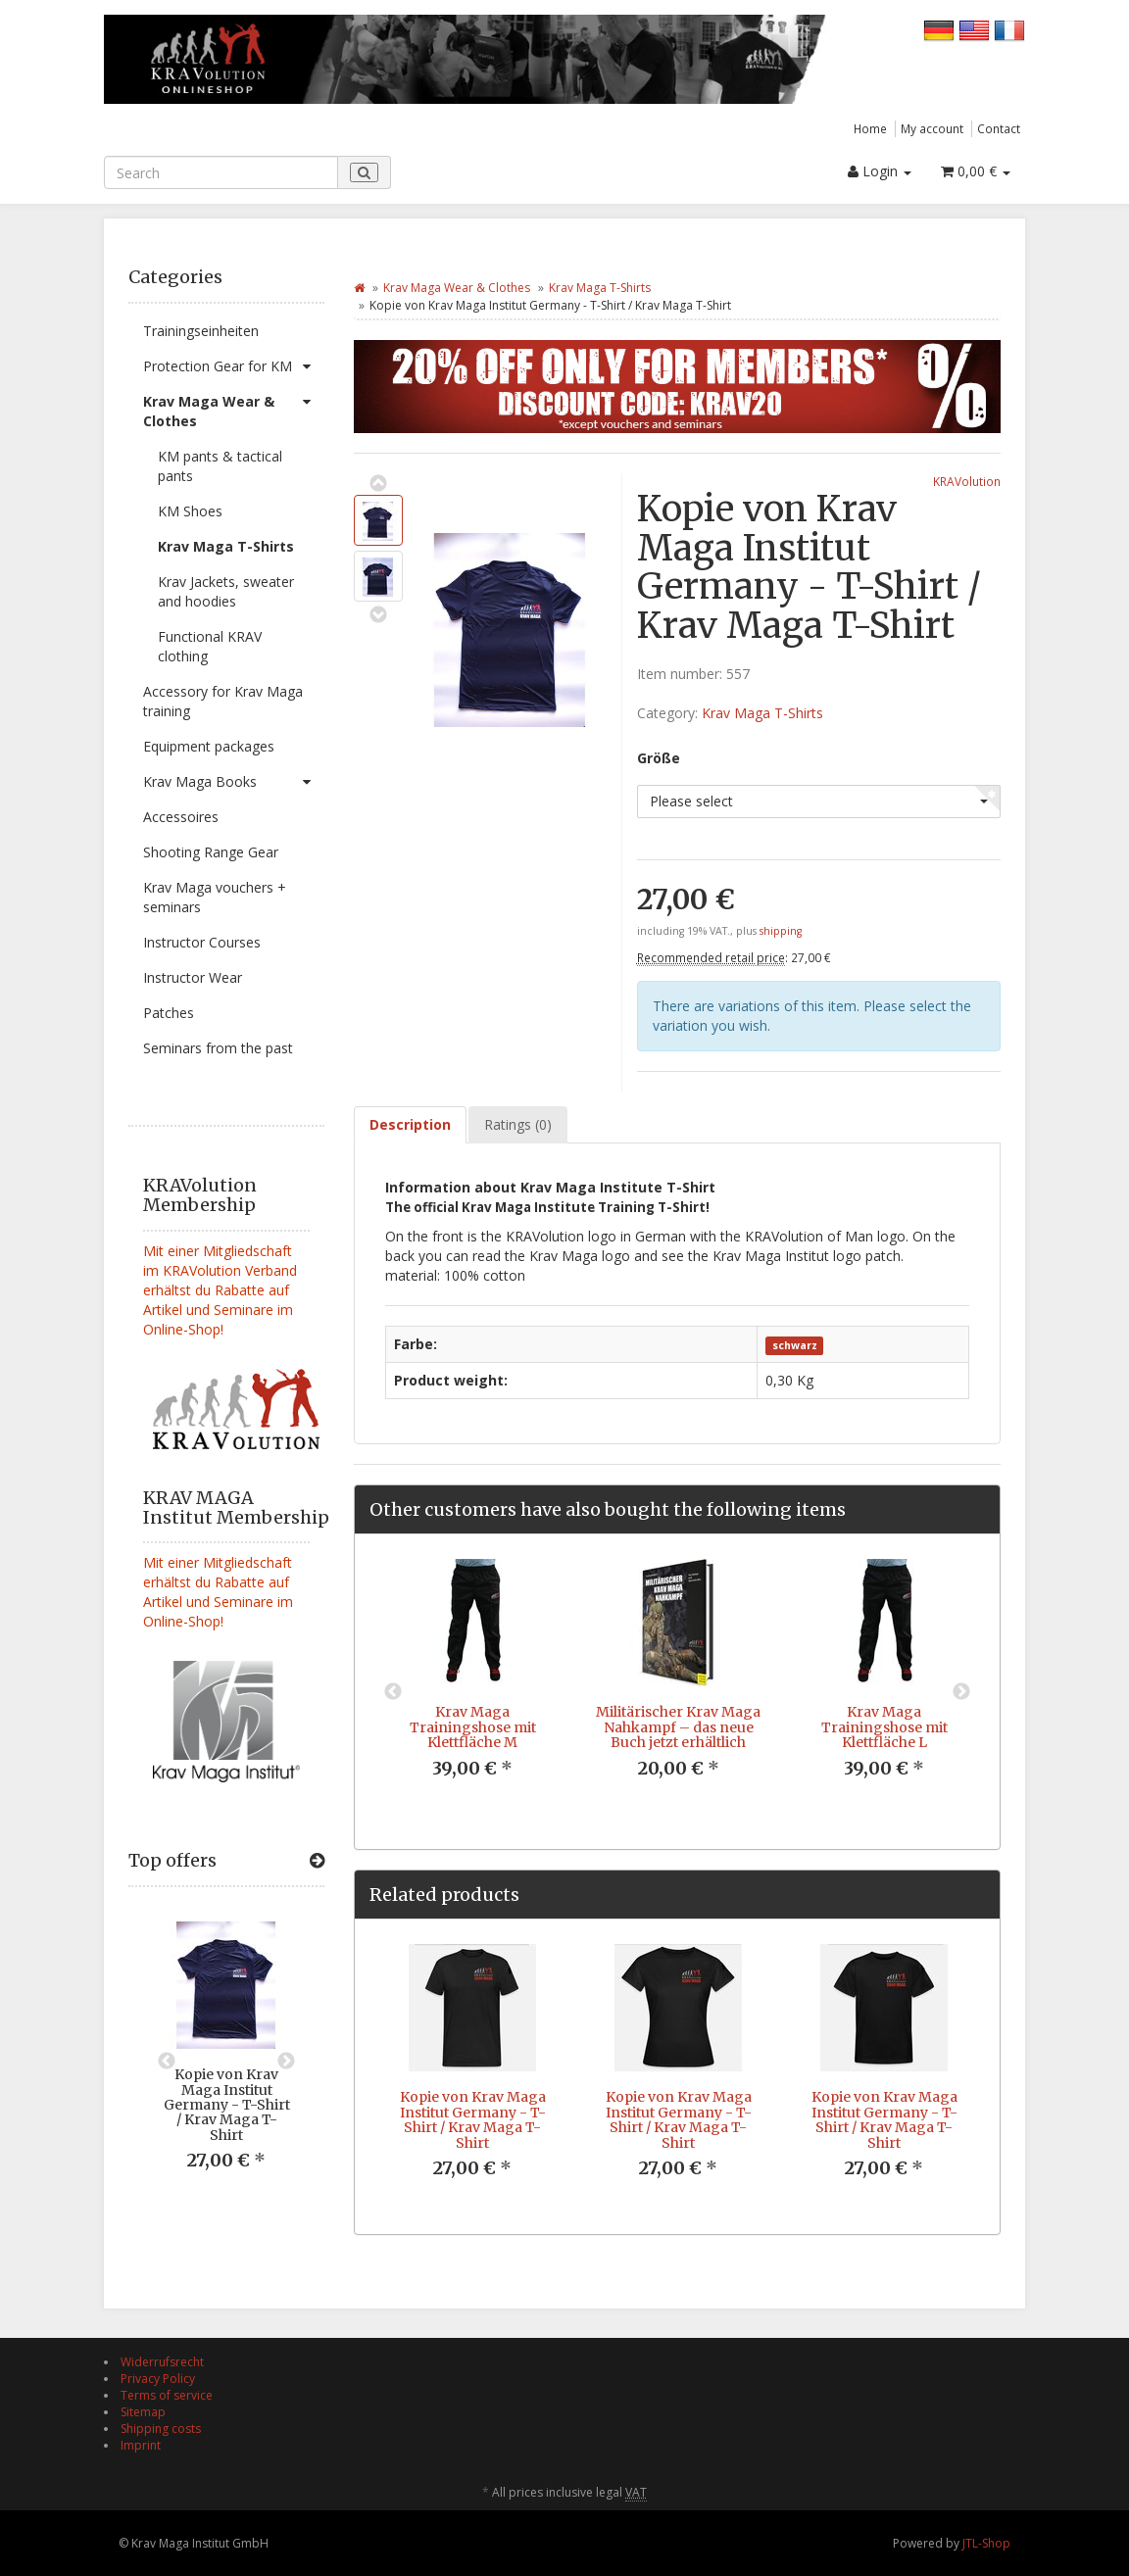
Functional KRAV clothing (210, 646)
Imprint (141, 2445)
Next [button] (286, 2061)
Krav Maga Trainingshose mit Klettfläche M (473, 1727)
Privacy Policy (158, 2378)
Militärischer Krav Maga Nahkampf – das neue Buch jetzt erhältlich (678, 1727)
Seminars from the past (218, 1048)
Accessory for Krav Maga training (223, 701)
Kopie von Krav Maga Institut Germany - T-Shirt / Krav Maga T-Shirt (227, 2105)
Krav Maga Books (233, 782)
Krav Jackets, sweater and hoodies (226, 591)
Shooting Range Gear (210, 852)
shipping (781, 931)
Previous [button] (166, 2061)
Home (870, 128)
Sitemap (143, 2412)
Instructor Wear (192, 977)
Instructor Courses (202, 942)
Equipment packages (208, 746)
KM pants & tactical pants (220, 466)
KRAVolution (967, 481)
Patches (168, 1012)
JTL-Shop (986, 2543)
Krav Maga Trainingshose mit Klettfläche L (884, 1727)
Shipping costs (161, 2428)
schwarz (794, 1345)
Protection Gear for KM (233, 366)
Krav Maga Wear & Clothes (233, 407)
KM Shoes (190, 511)
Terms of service (167, 2395)
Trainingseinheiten (201, 330)
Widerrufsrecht (162, 2362)
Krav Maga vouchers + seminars (214, 897)
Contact (998, 128)
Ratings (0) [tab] (518, 1124)
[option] (226, 2061)
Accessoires (181, 816)
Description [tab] (410, 1124)
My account (932, 128)
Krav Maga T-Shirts (226, 546)
